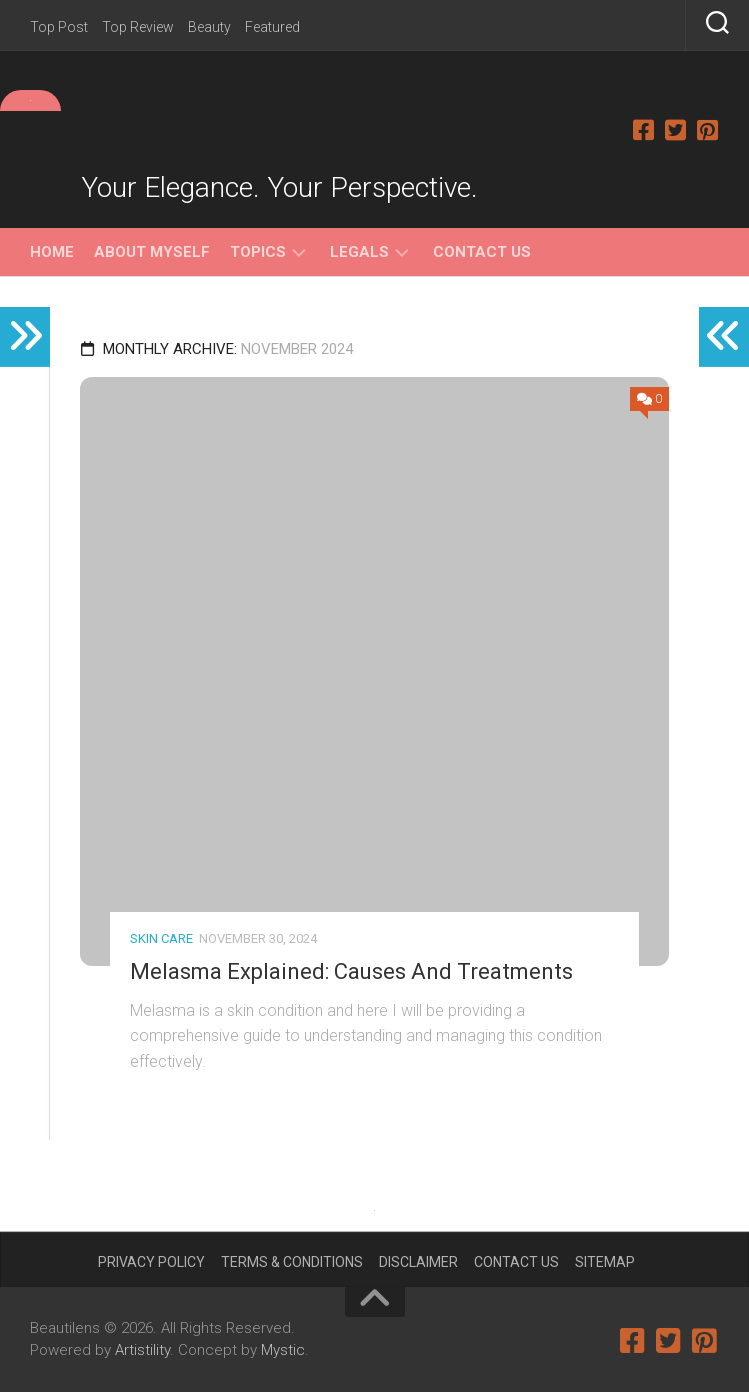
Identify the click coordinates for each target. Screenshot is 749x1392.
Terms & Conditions (292, 1262)
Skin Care (161, 938)
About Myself (152, 252)
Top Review (138, 27)
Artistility (142, 1350)
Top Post (59, 27)
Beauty (209, 27)
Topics (258, 252)
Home (52, 252)
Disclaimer (418, 1262)
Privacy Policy (151, 1262)
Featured (272, 27)
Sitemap (605, 1262)
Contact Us (482, 252)
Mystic (283, 1350)
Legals (359, 252)
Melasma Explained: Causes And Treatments (351, 971)
